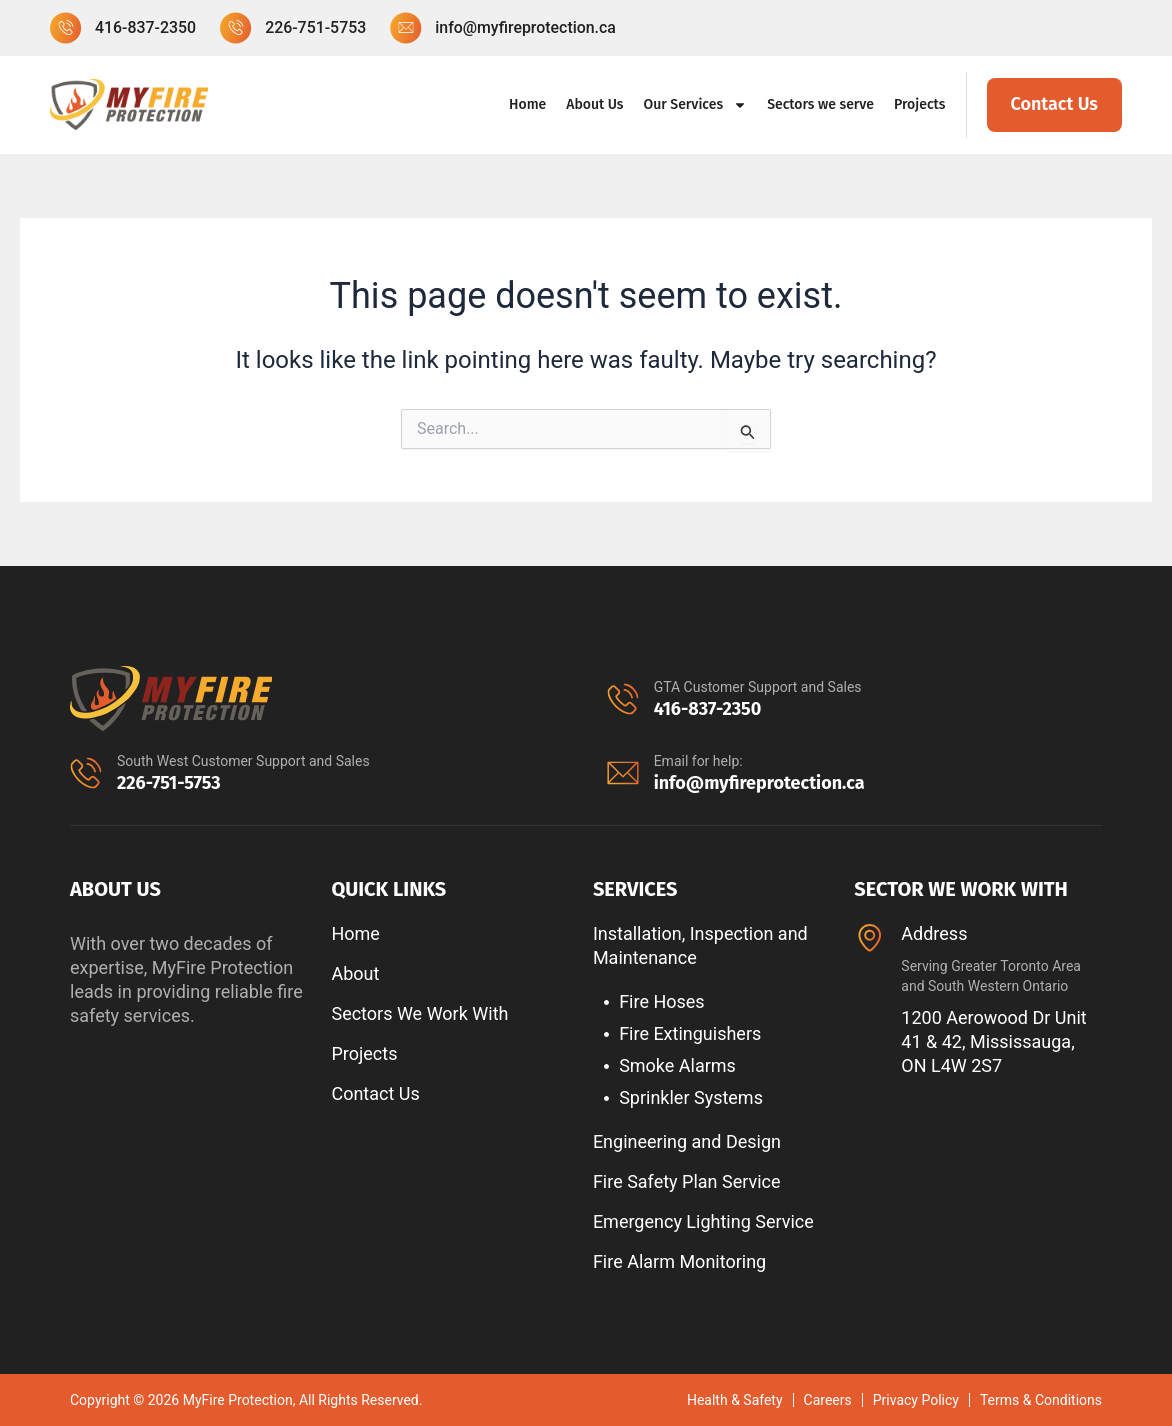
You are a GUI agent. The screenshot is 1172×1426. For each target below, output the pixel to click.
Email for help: (698, 761)
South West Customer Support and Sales (243, 761)
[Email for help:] (623, 773)
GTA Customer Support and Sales (758, 687)
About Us (594, 104)
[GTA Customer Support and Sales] (623, 699)
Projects (920, 104)
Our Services (696, 105)
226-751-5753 (169, 783)
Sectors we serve (820, 104)
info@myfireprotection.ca (759, 783)
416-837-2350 (708, 709)
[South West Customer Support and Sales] (86, 773)
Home (527, 104)
